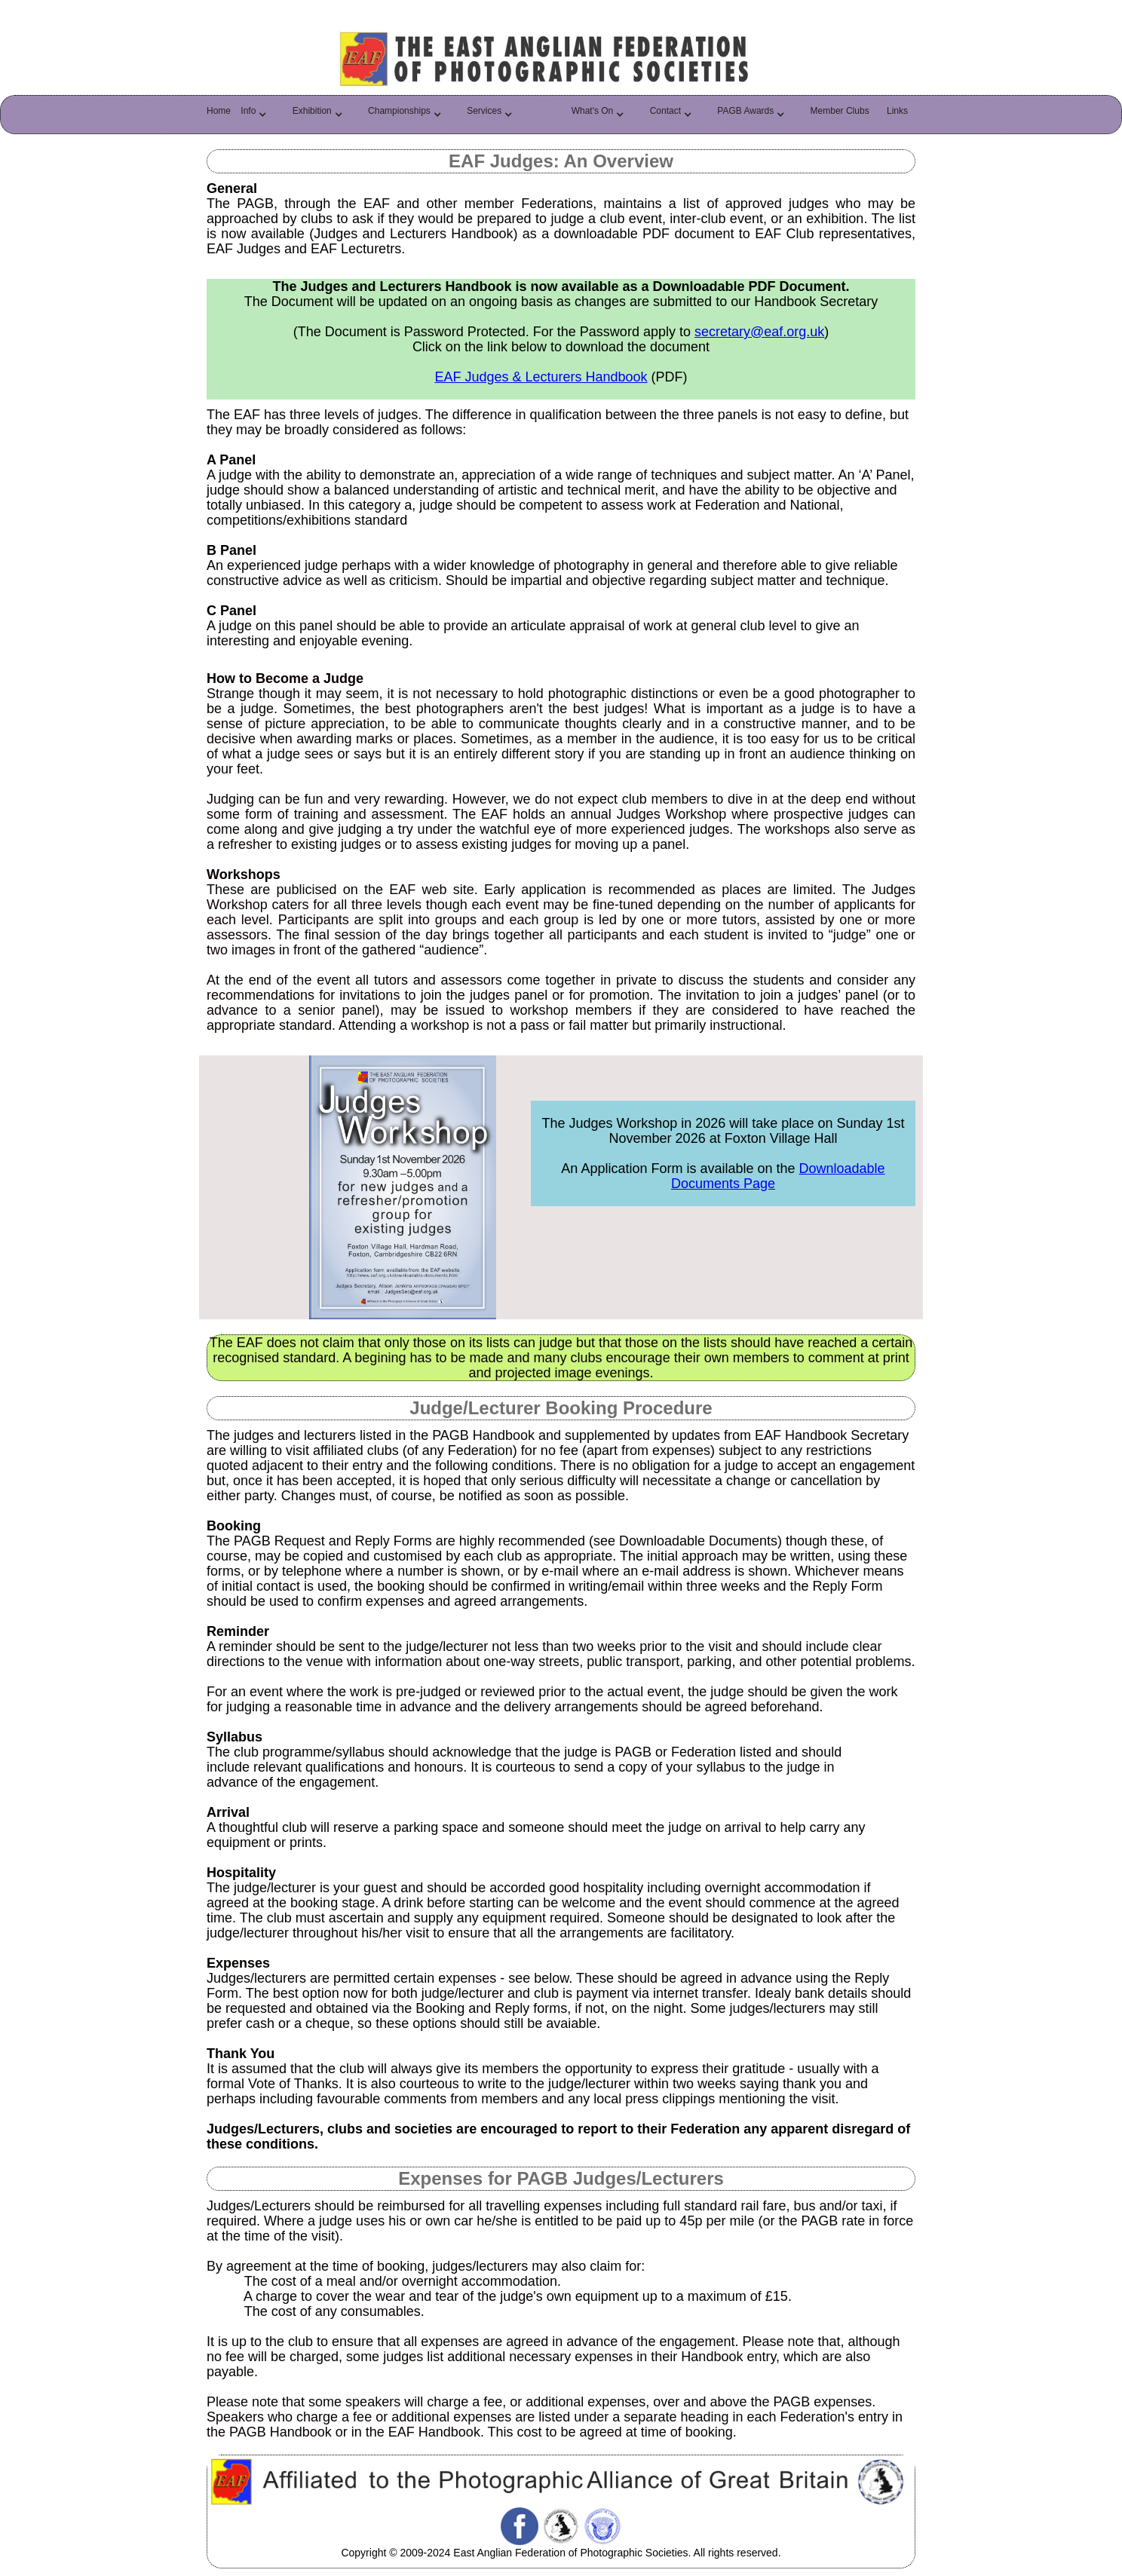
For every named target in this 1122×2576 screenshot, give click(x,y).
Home (219, 111)
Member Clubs (840, 111)
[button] (257, 114)
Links (897, 111)
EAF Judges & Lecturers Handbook (540, 376)
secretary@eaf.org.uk (759, 331)
